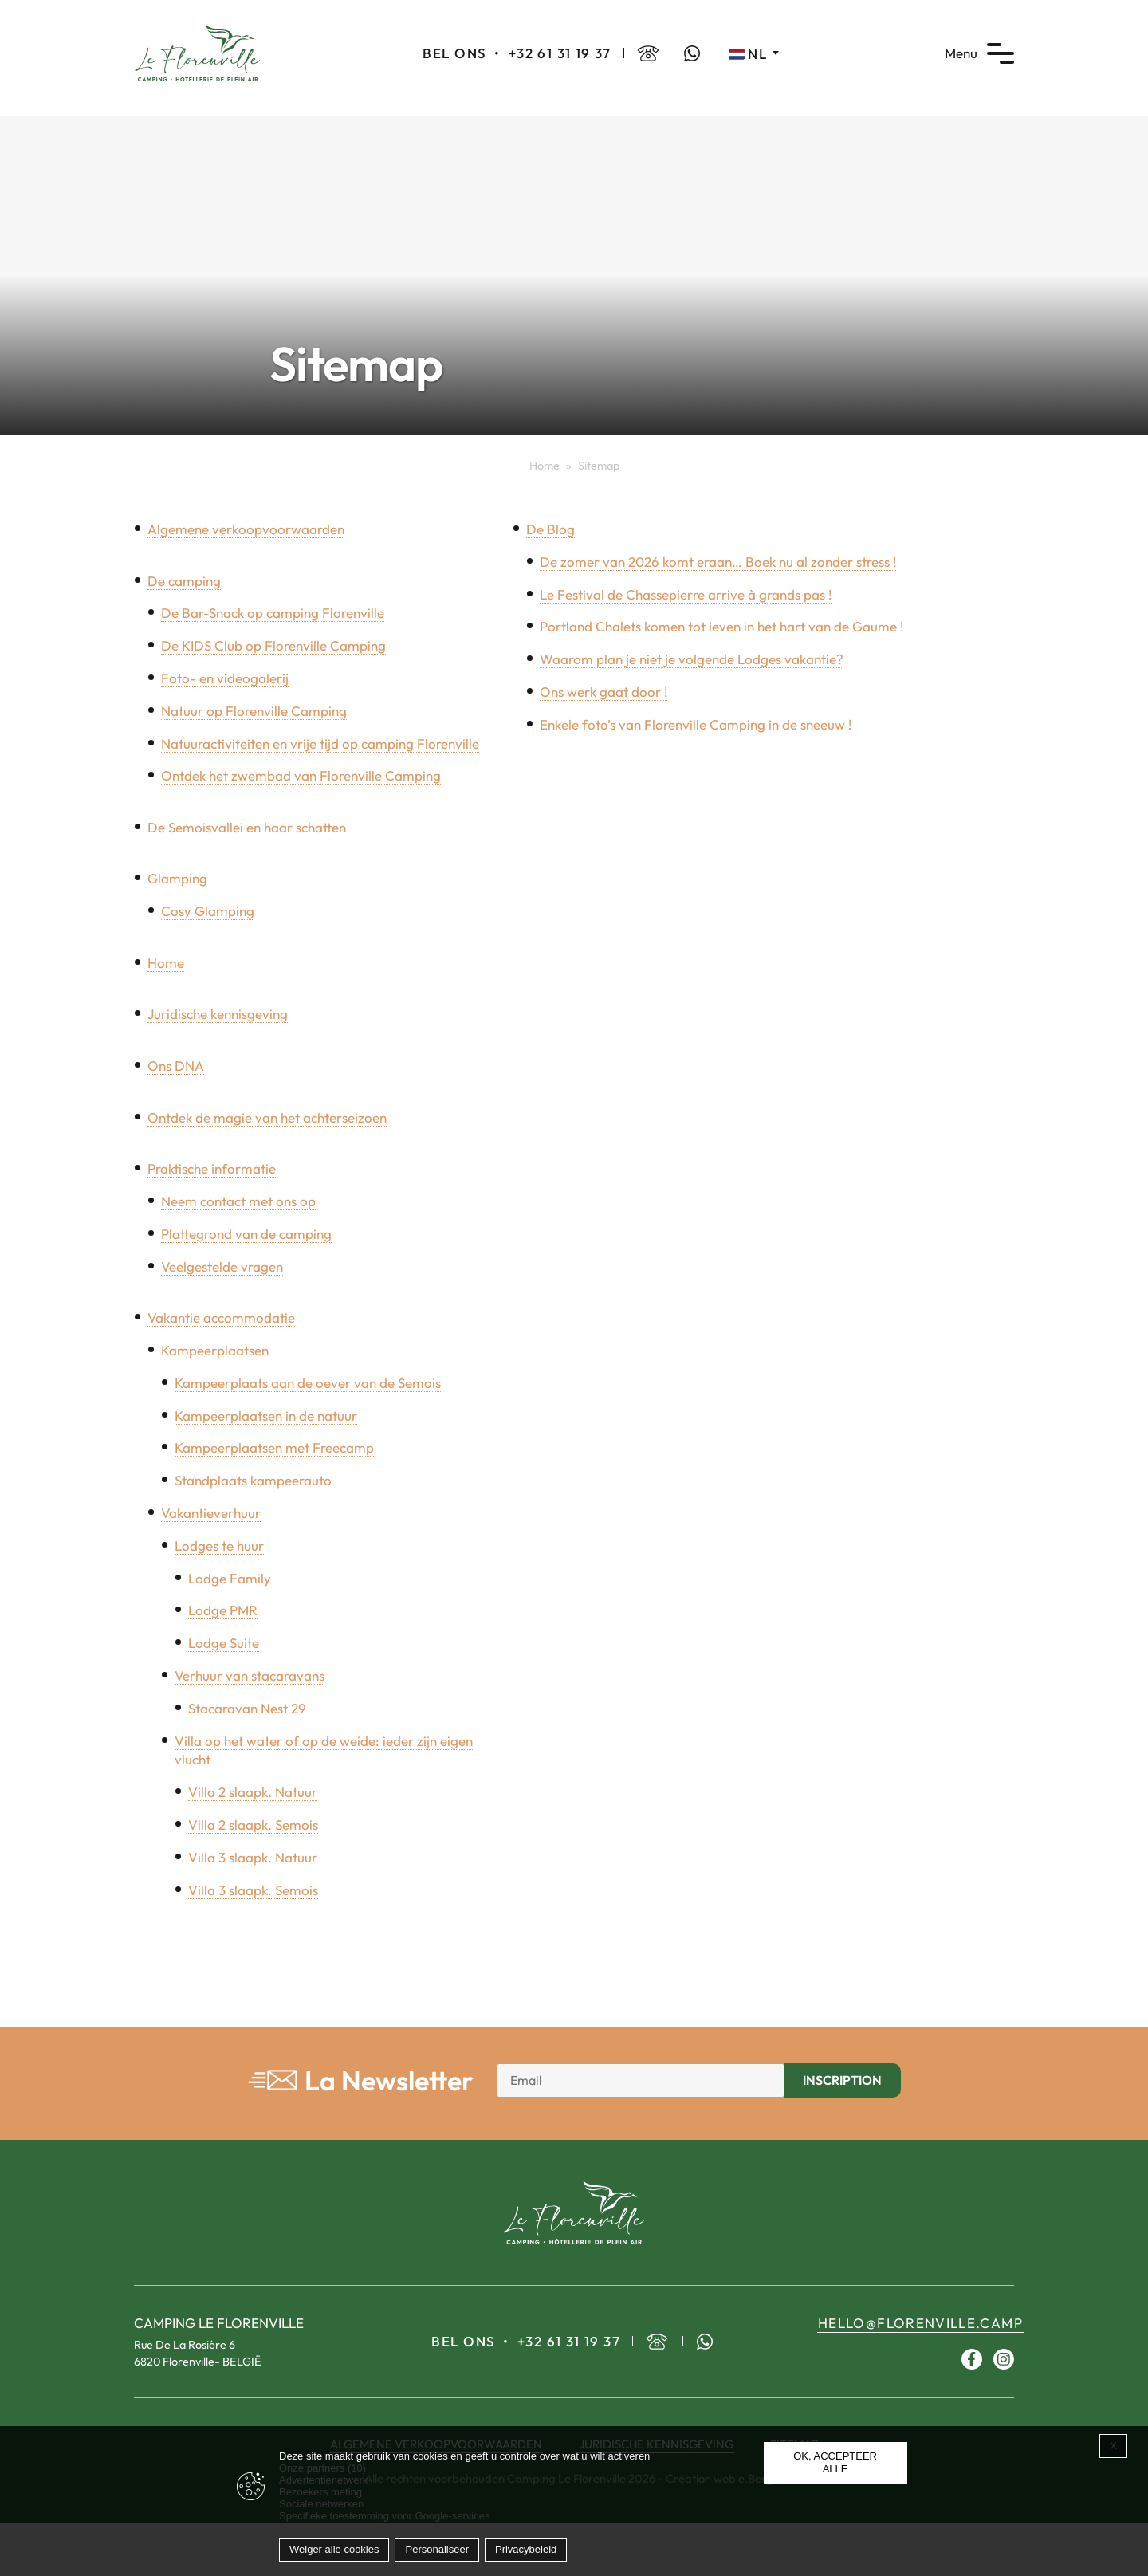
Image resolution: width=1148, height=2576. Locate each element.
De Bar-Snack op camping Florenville (272, 612)
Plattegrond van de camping (246, 1233)
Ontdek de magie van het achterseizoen (267, 1117)
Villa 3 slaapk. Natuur (252, 1857)
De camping (184, 580)
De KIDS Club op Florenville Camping (273, 645)
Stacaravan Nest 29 (247, 1708)
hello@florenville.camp (920, 2322)
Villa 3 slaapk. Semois (253, 1890)
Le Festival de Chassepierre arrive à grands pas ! (686, 594)
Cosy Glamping (207, 911)
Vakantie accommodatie (221, 1317)
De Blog (550, 529)
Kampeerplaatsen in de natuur (266, 1415)
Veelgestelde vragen (222, 1266)
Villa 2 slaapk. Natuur (252, 1792)
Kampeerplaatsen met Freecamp (274, 1447)
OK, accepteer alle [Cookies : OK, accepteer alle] (835, 2462)
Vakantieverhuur (211, 1512)
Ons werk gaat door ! (603, 691)
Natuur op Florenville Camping (254, 710)
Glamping (177, 878)
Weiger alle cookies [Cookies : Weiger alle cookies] (334, 2549)
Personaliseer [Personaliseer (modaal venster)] (437, 2549)
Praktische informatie (211, 1168)
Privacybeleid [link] (525, 2549)
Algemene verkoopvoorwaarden (245, 529)
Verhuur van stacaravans (249, 1675)
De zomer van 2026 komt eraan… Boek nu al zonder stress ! (718, 561)
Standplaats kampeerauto (253, 1480)
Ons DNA (175, 1065)
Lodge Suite (223, 1642)
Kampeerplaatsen (215, 1350)
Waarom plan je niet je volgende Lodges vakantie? (691, 659)
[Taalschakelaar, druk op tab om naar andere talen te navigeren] (754, 53)
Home (544, 465)
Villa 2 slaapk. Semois (253, 1824)
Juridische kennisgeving (217, 1013)
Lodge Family (229, 1578)
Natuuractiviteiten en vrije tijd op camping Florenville (320, 743)
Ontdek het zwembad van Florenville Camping (301, 775)
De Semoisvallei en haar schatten (246, 827)
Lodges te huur (219, 1545)
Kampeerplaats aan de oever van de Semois (308, 1383)
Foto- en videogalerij (225, 678)
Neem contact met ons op (238, 1201)
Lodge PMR (223, 1610)
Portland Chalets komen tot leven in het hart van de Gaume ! (721, 626)
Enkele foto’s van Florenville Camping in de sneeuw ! (695, 724)
